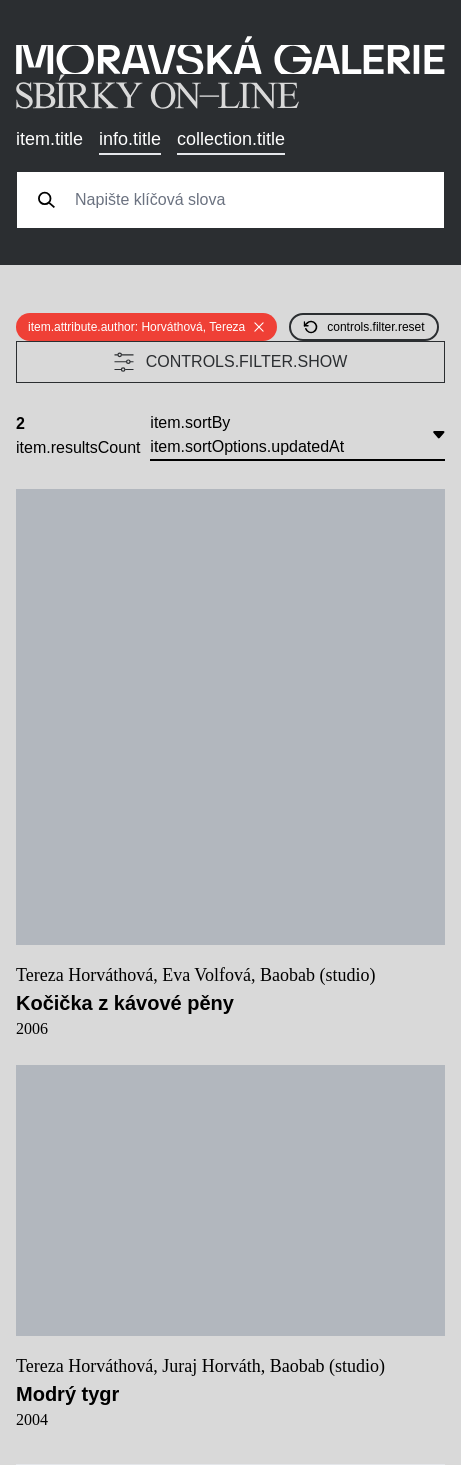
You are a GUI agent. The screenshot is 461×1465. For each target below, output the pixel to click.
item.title (49, 139)
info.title (130, 139)
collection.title (231, 139)
